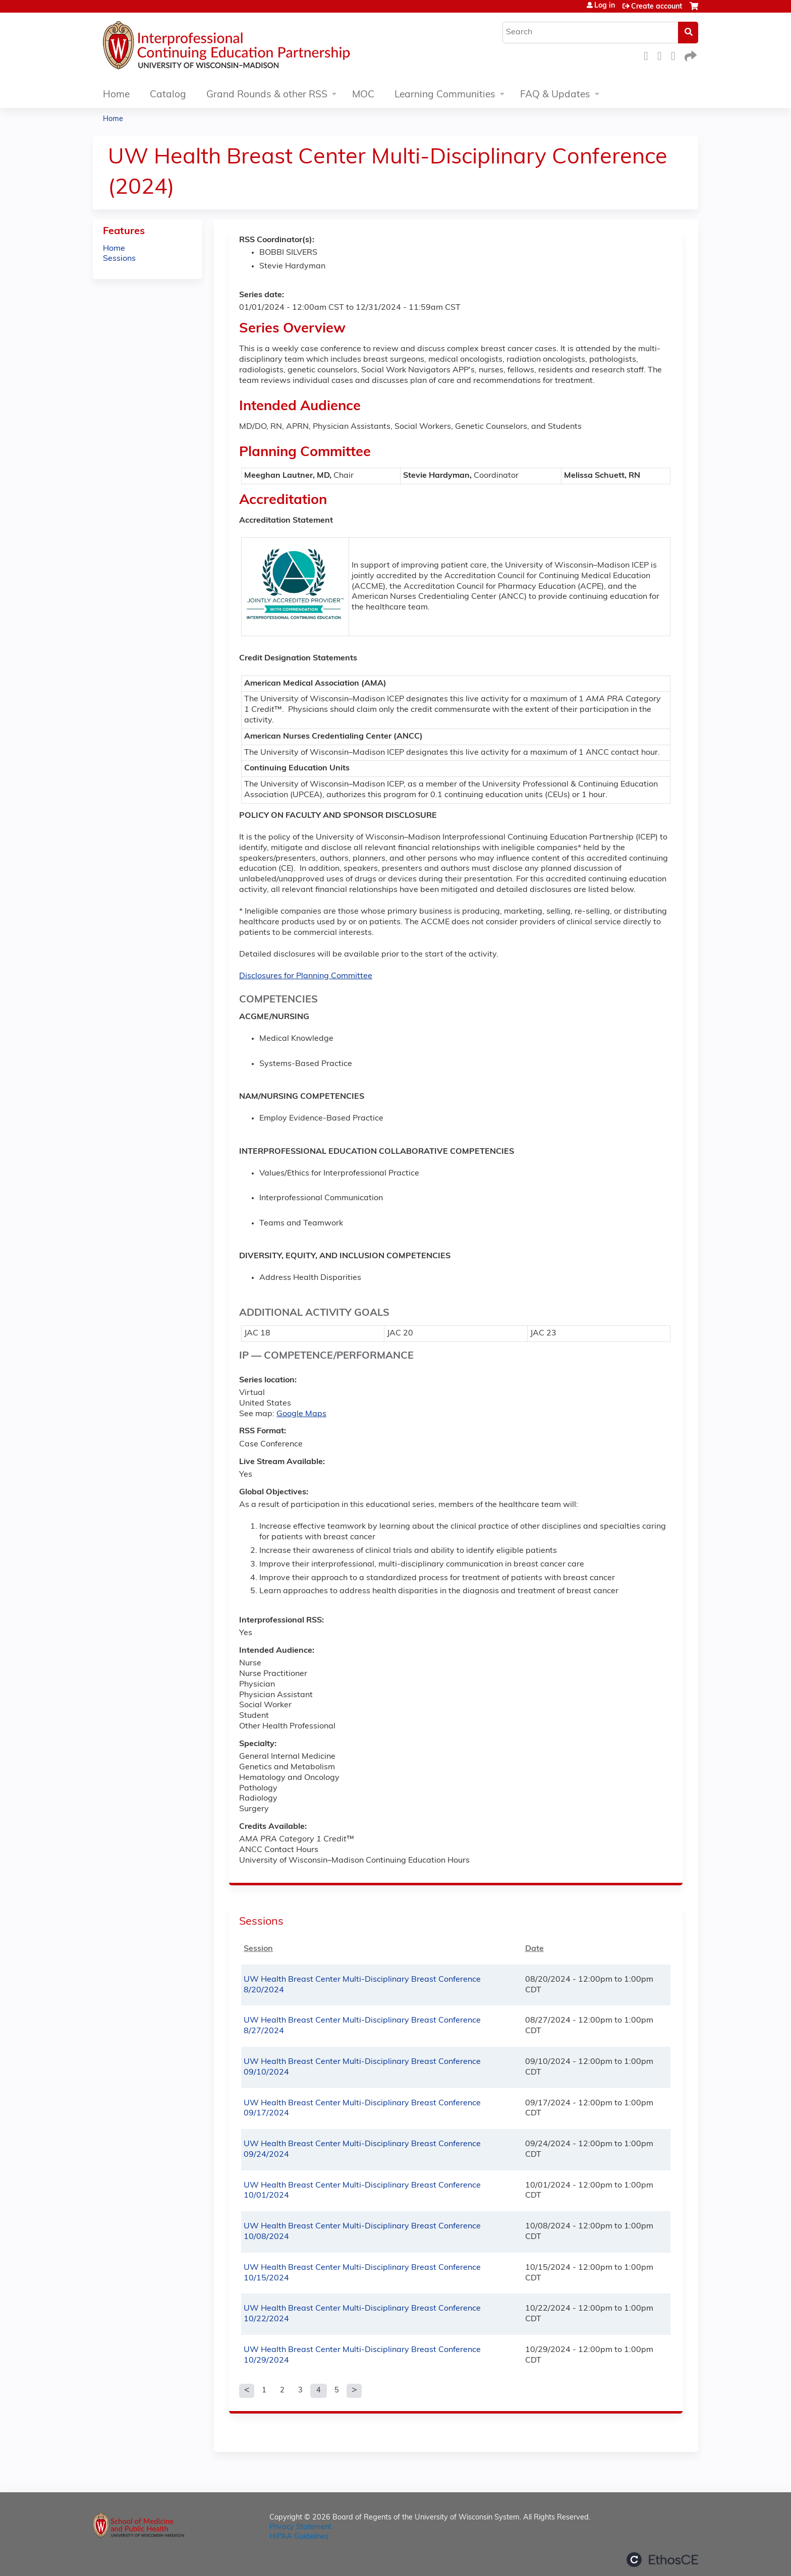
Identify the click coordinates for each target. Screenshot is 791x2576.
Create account (656, 7)
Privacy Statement (300, 2527)
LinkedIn (676, 54)
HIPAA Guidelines (298, 2537)
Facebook (649, 54)
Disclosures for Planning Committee (305, 976)
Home (116, 95)
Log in (604, 6)
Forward (690, 54)
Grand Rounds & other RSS (266, 95)
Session (258, 1949)
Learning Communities (444, 95)
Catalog (168, 95)
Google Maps (301, 1414)
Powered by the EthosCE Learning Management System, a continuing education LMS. (662, 2559)
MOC (363, 95)
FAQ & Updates (555, 95)
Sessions (119, 259)
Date (534, 1949)
